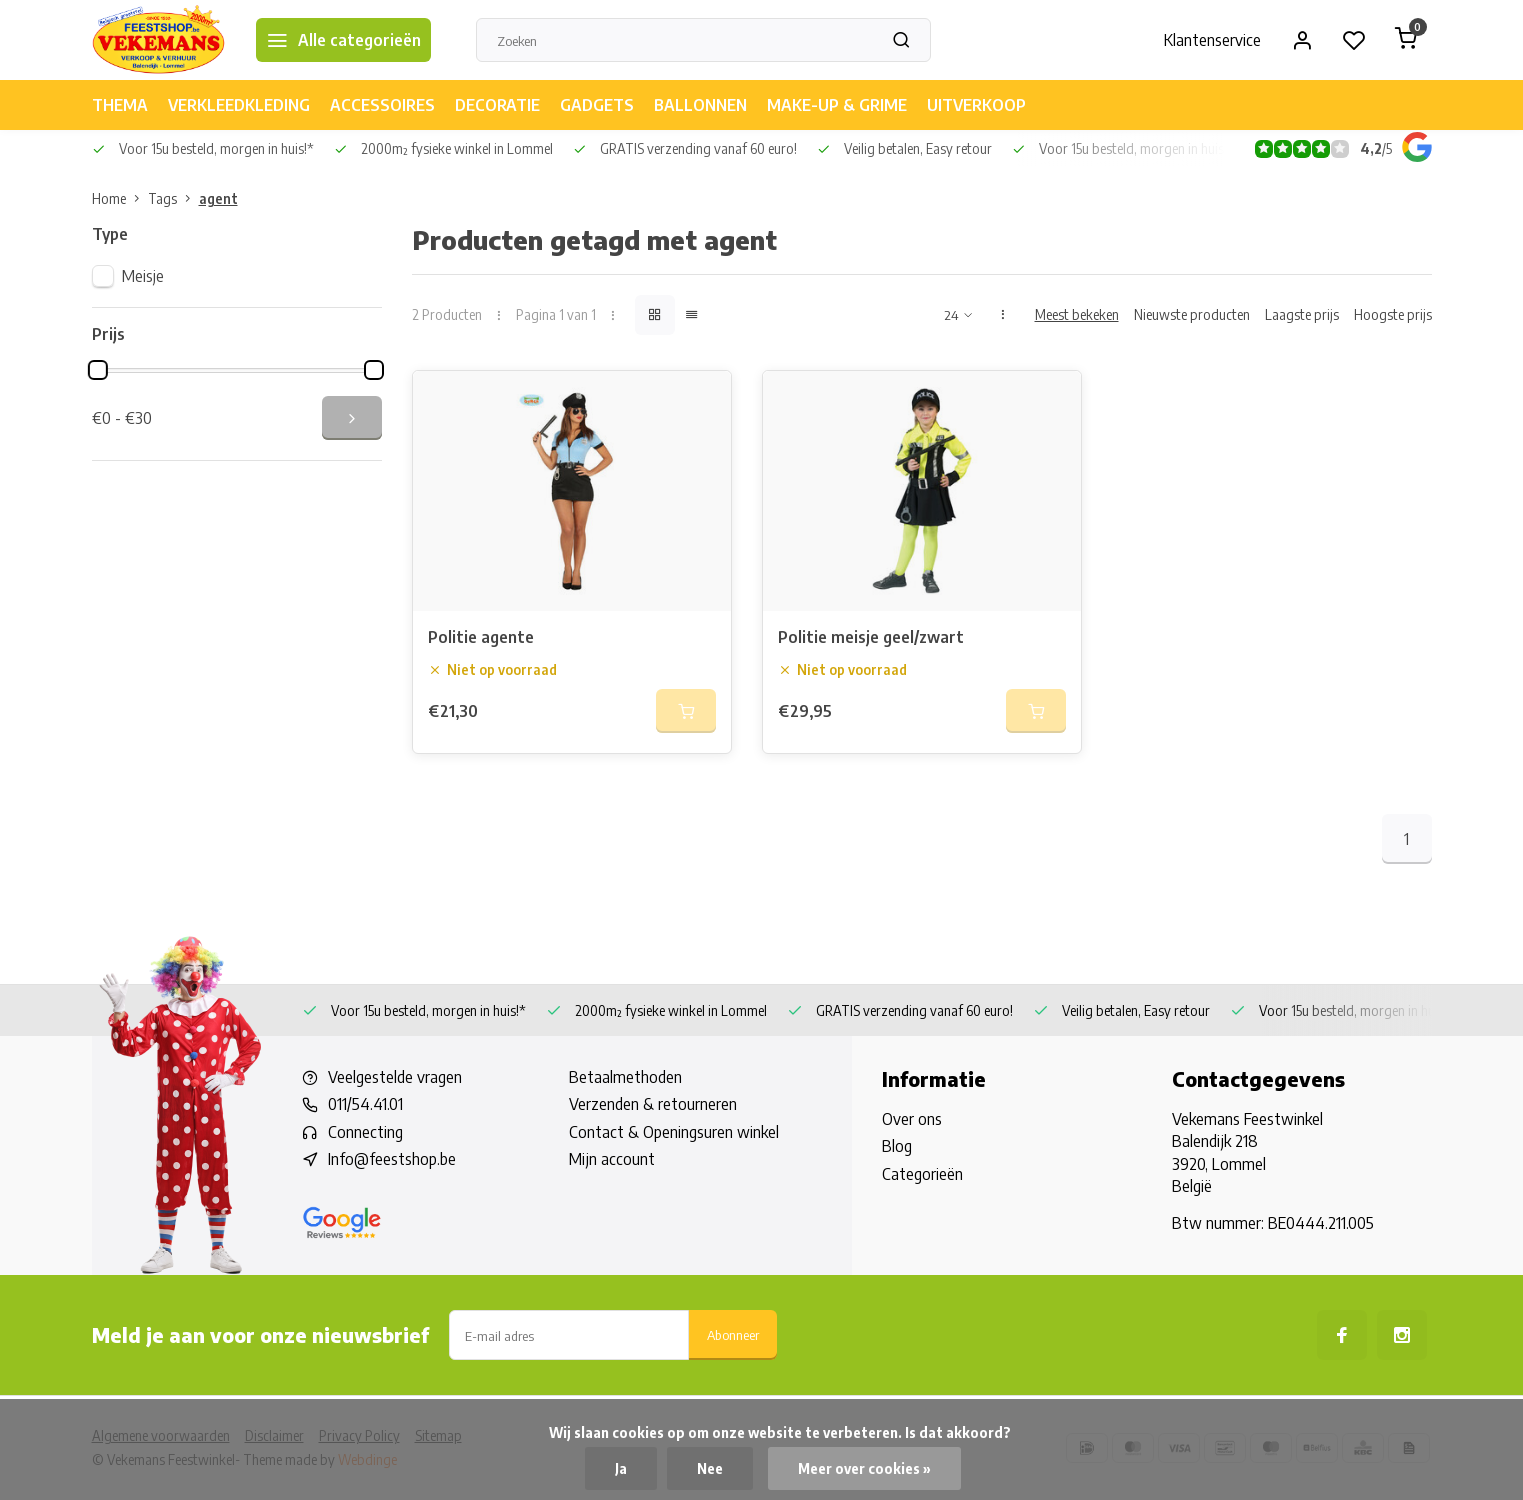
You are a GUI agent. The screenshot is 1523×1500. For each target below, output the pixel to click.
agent (218, 198)
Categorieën (922, 1174)
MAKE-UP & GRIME (837, 105)
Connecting (365, 1132)
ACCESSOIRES (382, 105)
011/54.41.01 (365, 1104)
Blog (897, 1146)
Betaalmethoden (625, 1077)
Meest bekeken (1077, 314)
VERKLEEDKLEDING (239, 105)
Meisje (143, 276)
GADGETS (597, 105)
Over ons (912, 1119)
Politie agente (481, 637)
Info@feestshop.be (392, 1159)
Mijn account (612, 1159)
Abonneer (733, 1334)
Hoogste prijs (1393, 314)
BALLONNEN (700, 105)
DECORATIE (497, 105)
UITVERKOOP (976, 105)
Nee (710, 1468)
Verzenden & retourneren (653, 1104)
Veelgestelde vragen (395, 1077)
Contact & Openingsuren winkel (674, 1132)
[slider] (98, 370)
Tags (173, 198)
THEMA (120, 105)
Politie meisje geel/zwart (871, 637)
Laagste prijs (1302, 314)
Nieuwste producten (1192, 314)
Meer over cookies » (864, 1468)
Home (120, 198)
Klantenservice (1212, 40)
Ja (621, 1468)
